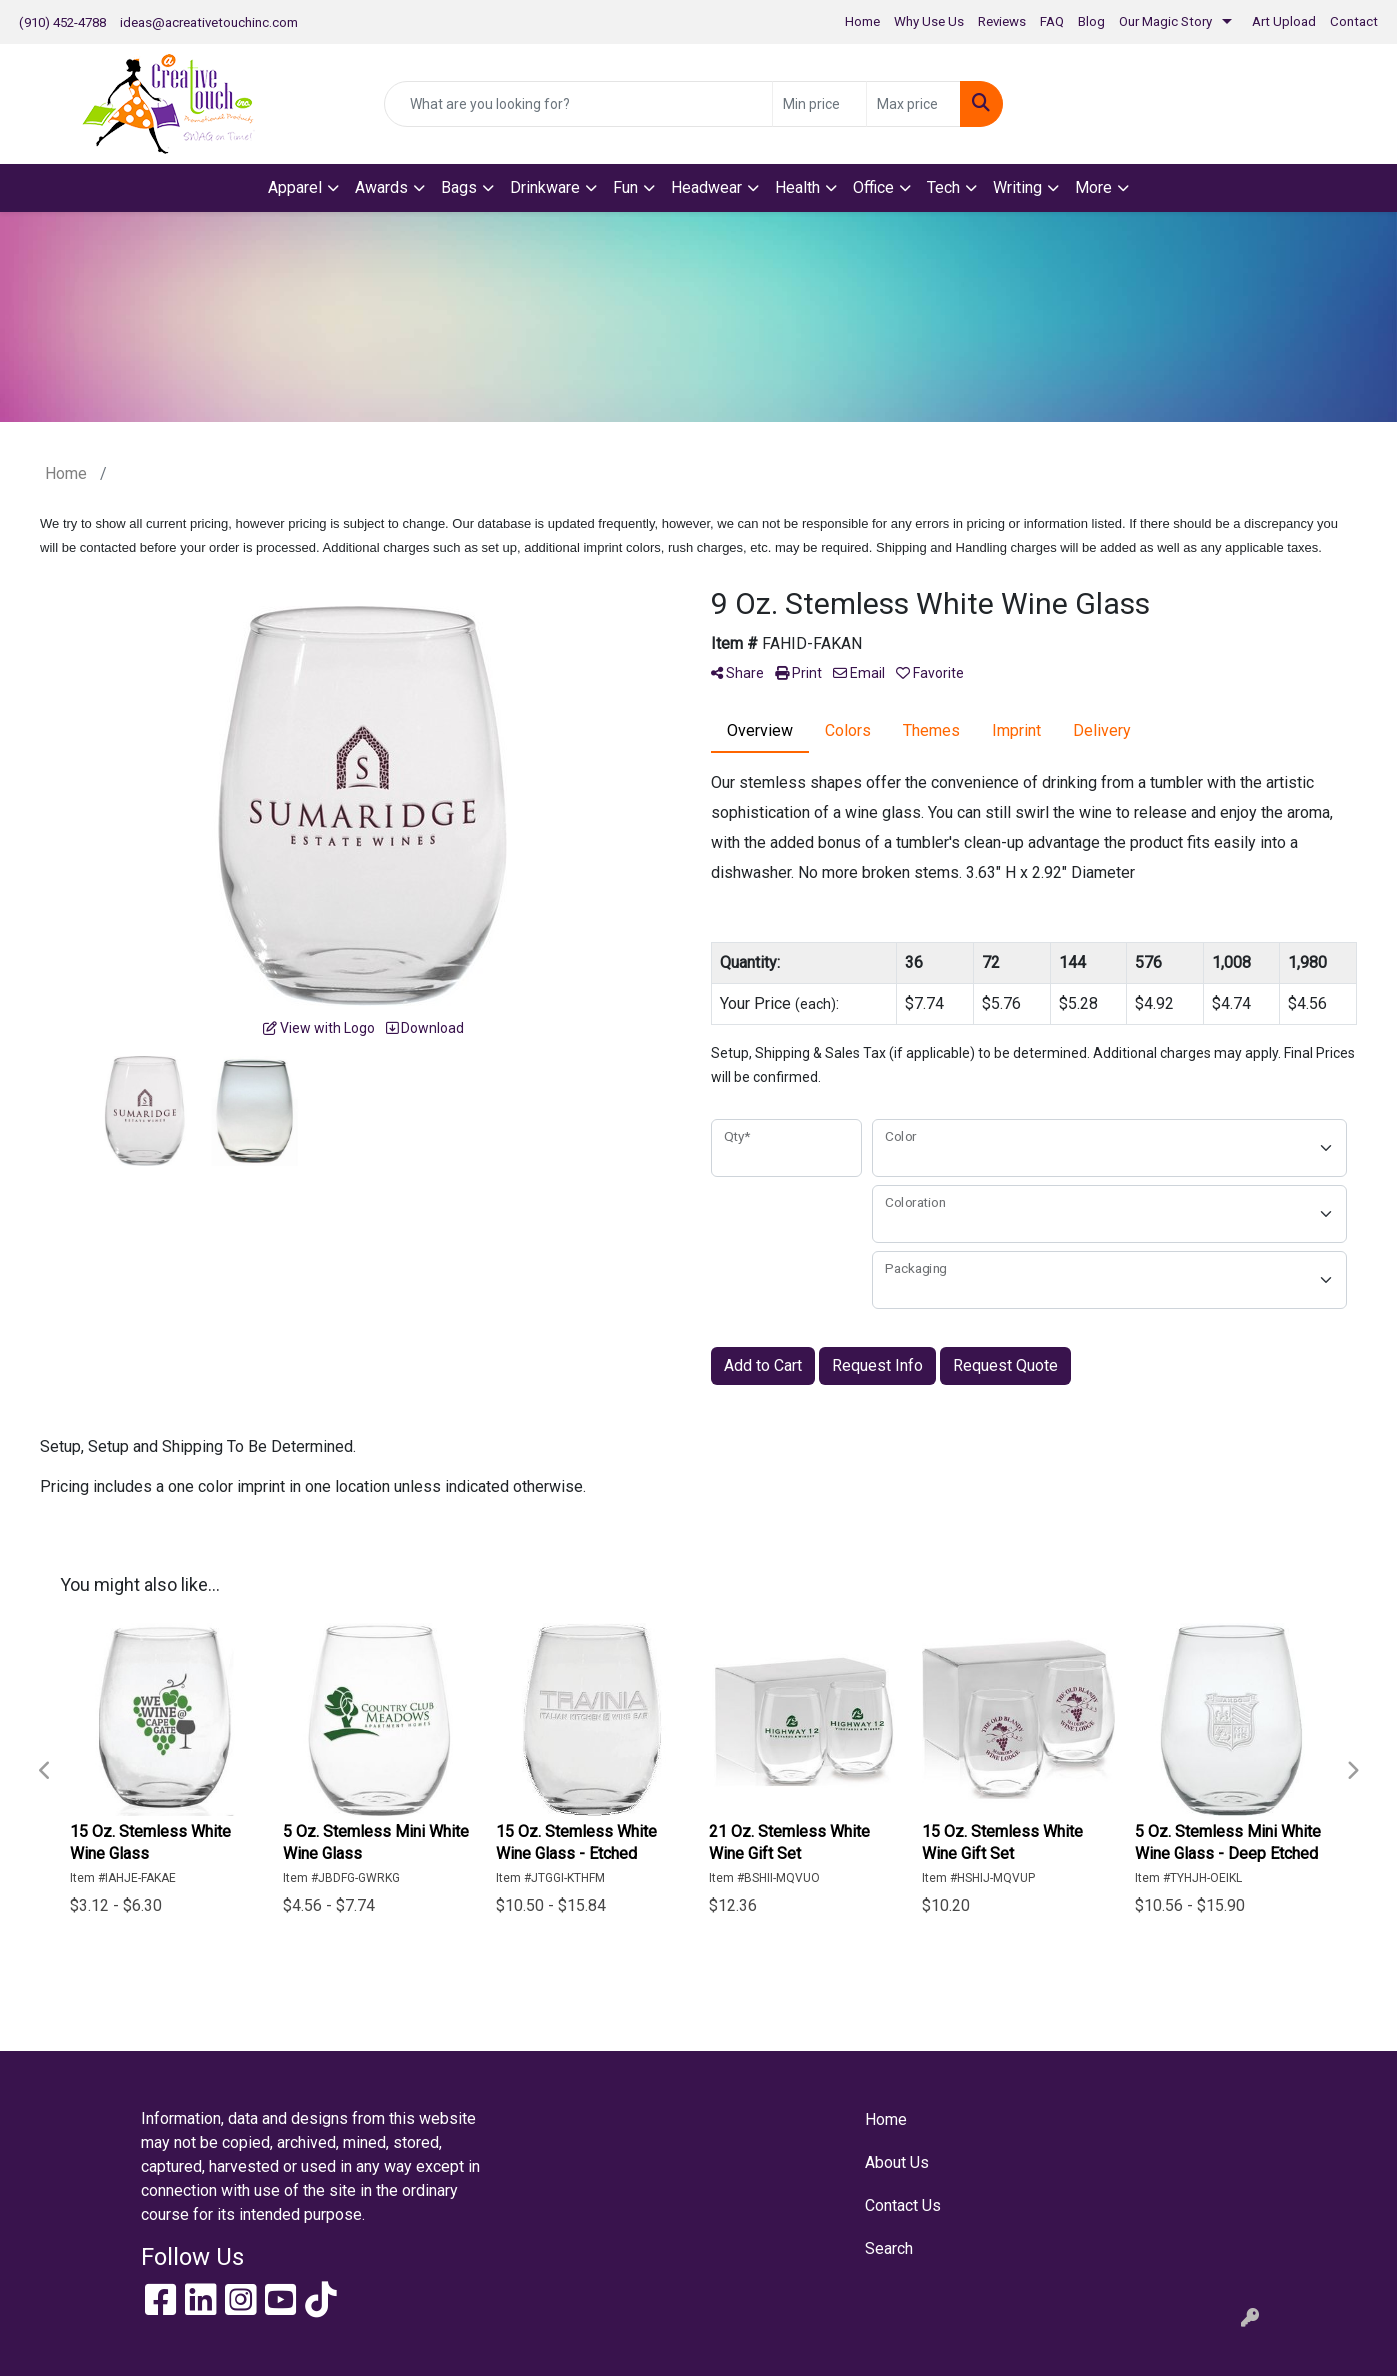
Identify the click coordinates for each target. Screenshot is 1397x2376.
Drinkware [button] (545, 187)
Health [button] (797, 187)
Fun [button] (625, 187)
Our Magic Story (1165, 21)
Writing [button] (1017, 187)
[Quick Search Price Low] (819, 104)
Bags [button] (459, 187)
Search (889, 2248)
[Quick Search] (578, 104)
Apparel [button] (295, 187)
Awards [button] (381, 187)
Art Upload (1284, 21)
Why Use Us (929, 21)
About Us (897, 2162)
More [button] (1093, 187)
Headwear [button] (706, 187)
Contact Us (903, 2205)
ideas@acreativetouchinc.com (209, 22)
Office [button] (873, 187)
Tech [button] (943, 187)
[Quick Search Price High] (913, 104)
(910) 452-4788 (62, 22)
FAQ (1052, 21)
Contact (1354, 21)
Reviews (1002, 21)
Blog (1091, 21)
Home (862, 21)
